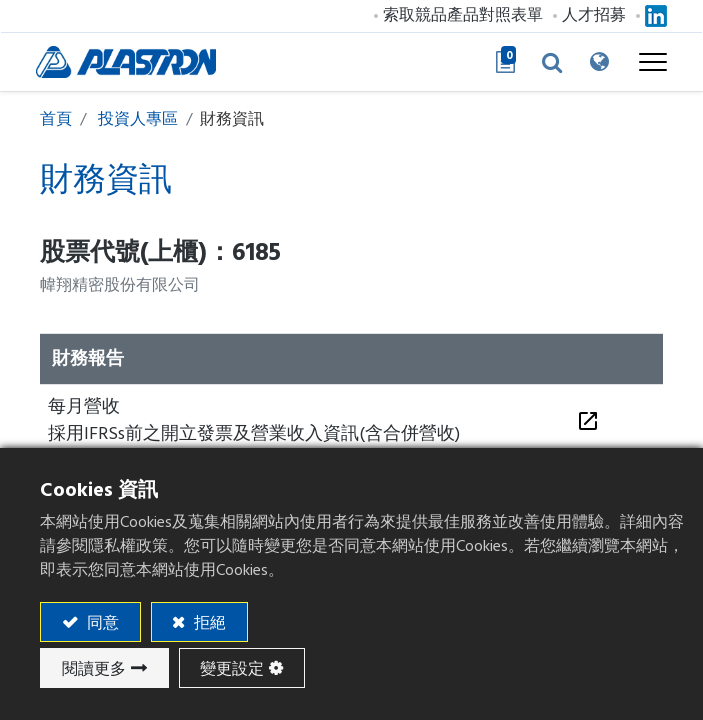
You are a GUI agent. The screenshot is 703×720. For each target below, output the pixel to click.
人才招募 (590, 15)
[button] (546, 62)
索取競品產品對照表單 (459, 15)
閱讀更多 (94, 669)
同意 (101, 623)
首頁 (56, 119)
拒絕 (208, 623)
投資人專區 (138, 119)
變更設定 (232, 669)
